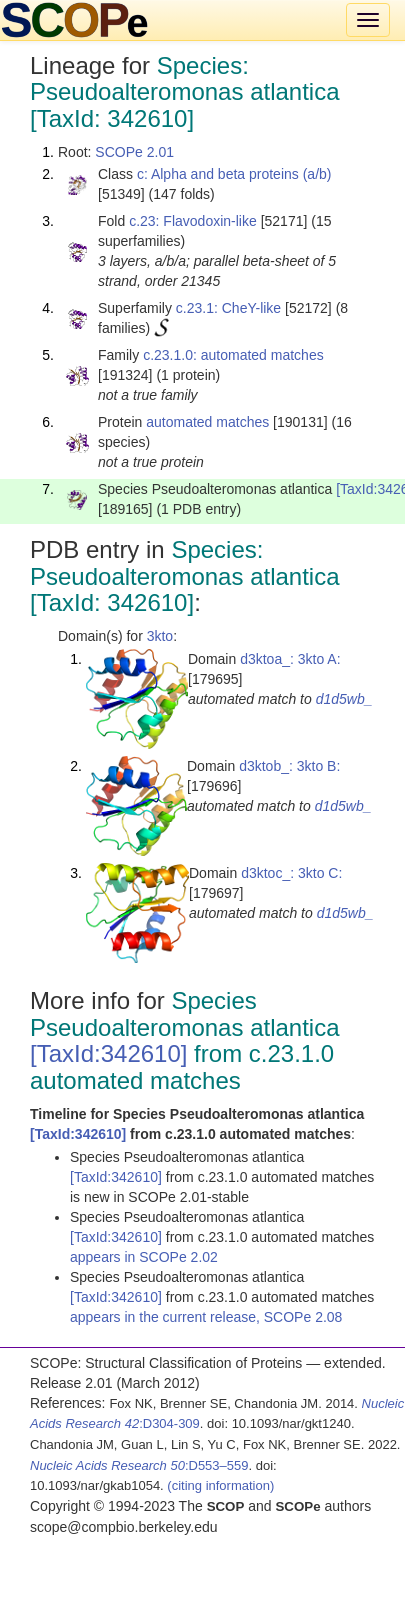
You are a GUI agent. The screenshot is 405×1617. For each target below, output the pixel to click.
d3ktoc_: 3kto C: (291, 873)
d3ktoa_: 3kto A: (290, 659)
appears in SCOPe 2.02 (144, 1257)
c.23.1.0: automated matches (233, 355)
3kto (160, 636)
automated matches (207, 422)
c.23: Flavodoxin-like (193, 221)
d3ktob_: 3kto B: (289, 766)
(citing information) (220, 1485)
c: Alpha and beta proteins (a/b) (234, 174)
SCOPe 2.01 (134, 152)
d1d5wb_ (344, 699)
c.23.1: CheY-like (228, 308)
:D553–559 (139, 1465)
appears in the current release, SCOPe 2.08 (206, 1317)
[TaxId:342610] (108, 1053)
